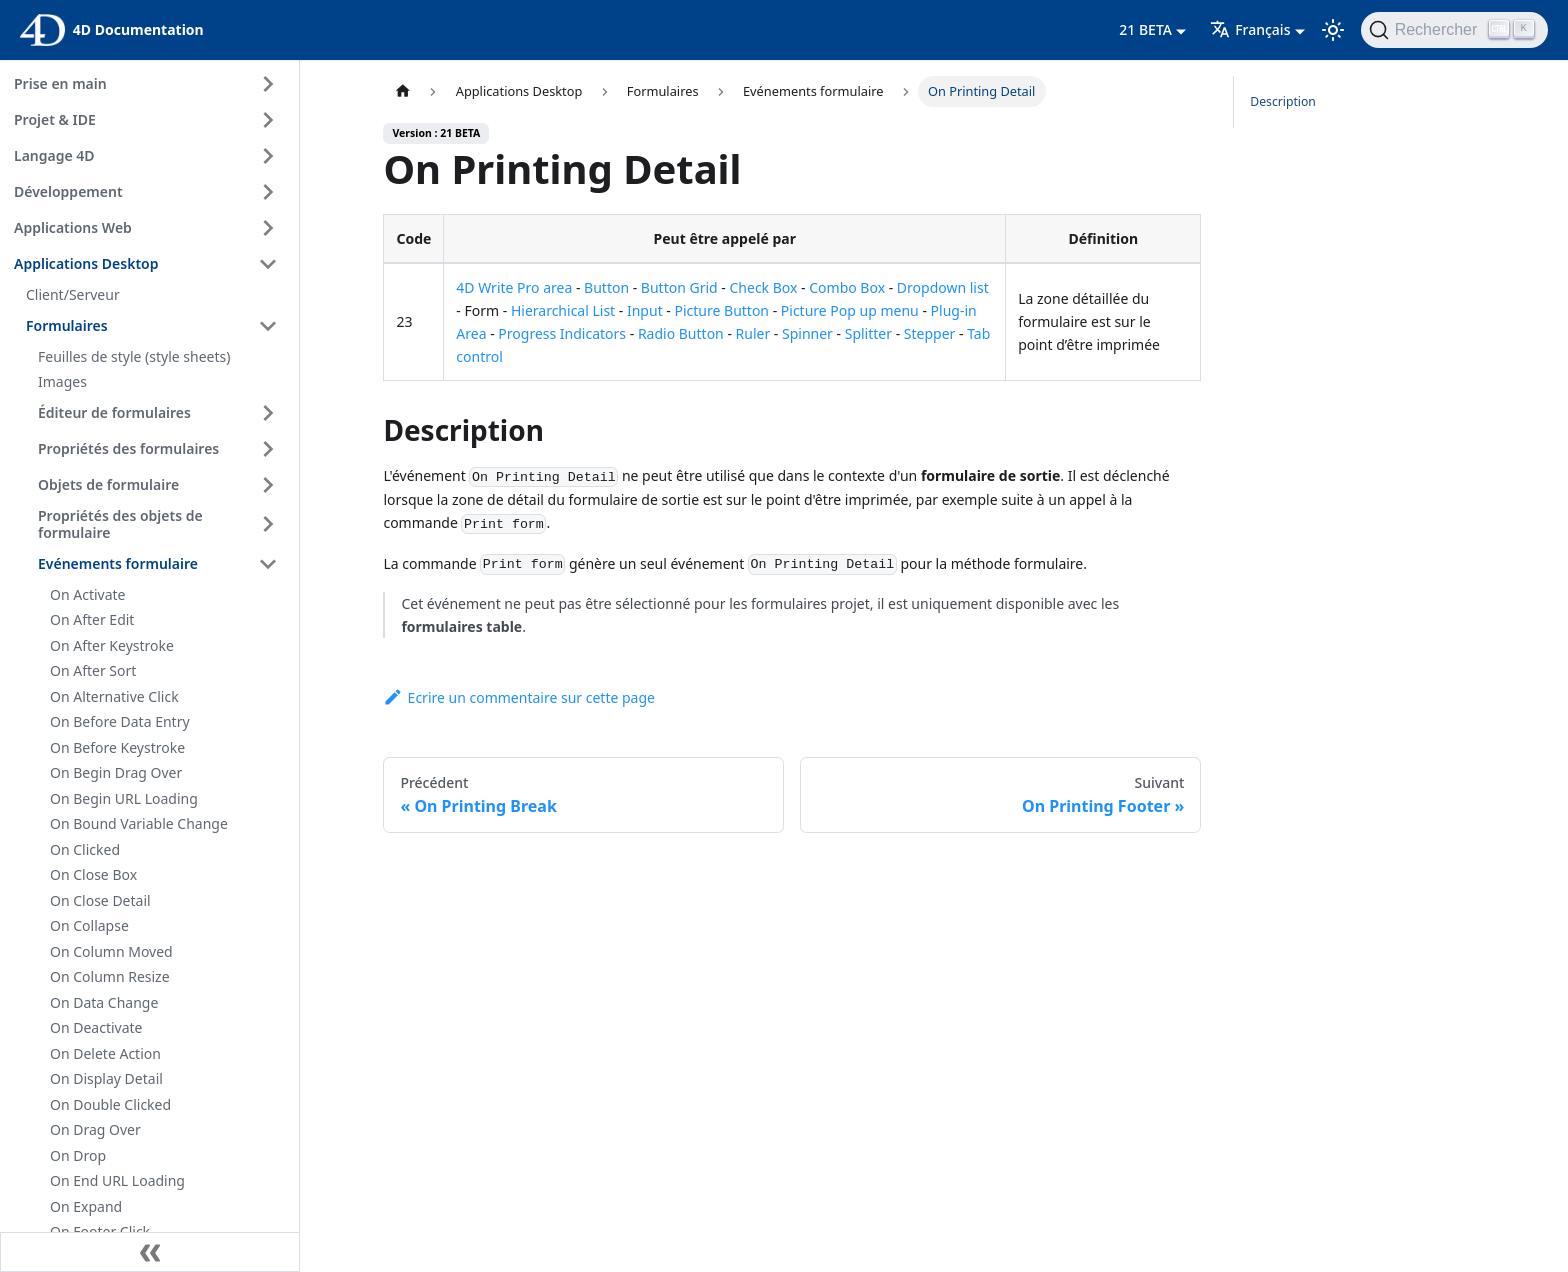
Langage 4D (54, 155)
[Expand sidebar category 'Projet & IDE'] (268, 120)
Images (62, 381)
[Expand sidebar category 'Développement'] (268, 192)
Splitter (868, 333)
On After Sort (93, 670)
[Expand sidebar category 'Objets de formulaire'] (268, 485)
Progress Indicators (562, 333)
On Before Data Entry (120, 721)
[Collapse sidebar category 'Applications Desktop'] (268, 264)
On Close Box (93, 874)
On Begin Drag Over (116, 772)
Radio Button (681, 333)
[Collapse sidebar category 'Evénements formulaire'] (268, 564)
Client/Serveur (73, 294)
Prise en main (60, 83)
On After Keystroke (112, 645)
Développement (68, 191)
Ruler (753, 333)
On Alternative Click (114, 696)
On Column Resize (110, 976)
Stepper (930, 333)
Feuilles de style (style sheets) (134, 356)
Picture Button (721, 310)
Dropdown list (943, 287)
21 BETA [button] (1145, 29)
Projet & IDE (55, 119)
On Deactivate (96, 1027)
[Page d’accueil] (402, 91)
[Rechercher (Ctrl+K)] (1454, 30)
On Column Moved (111, 951)
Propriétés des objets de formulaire (120, 524)
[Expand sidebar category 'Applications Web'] (268, 228)
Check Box (763, 287)
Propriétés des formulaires (128, 448)
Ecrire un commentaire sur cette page (519, 697)
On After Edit (92, 619)
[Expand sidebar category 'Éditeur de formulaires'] (268, 413)
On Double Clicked (110, 1104)
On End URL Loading (117, 1180)
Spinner (807, 333)
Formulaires (67, 325)
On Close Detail (100, 900)
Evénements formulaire (118, 563)
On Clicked (85, 849)
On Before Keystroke (117, 747)
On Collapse (89, 925)
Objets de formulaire (108, 484)
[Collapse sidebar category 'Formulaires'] (268, 326)
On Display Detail (106, 1078)
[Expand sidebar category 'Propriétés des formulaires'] (268, 449)
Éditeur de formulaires (114, 412)
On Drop (78, 1155)
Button (606, 287)
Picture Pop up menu (850, 310)
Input (645, 310)
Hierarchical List (563, 310)
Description (1283, 101)
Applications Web (73, 227)
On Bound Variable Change (139, 823)
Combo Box (847, 287)
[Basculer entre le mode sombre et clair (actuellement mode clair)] (1333, 30)
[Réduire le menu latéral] (150, 1252)
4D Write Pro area (514, 287)
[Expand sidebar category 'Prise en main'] (268, 84)
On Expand (86, 1206)
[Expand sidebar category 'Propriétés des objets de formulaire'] (268, 524)
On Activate (87, 594)
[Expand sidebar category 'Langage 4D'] (268, 156)
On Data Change (104, 1002)
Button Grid (679, 287)
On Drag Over (95, 1129)
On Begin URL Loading (124, 798)
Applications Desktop (86, 263)
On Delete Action (105, 1053)
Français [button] (1250, 29)
